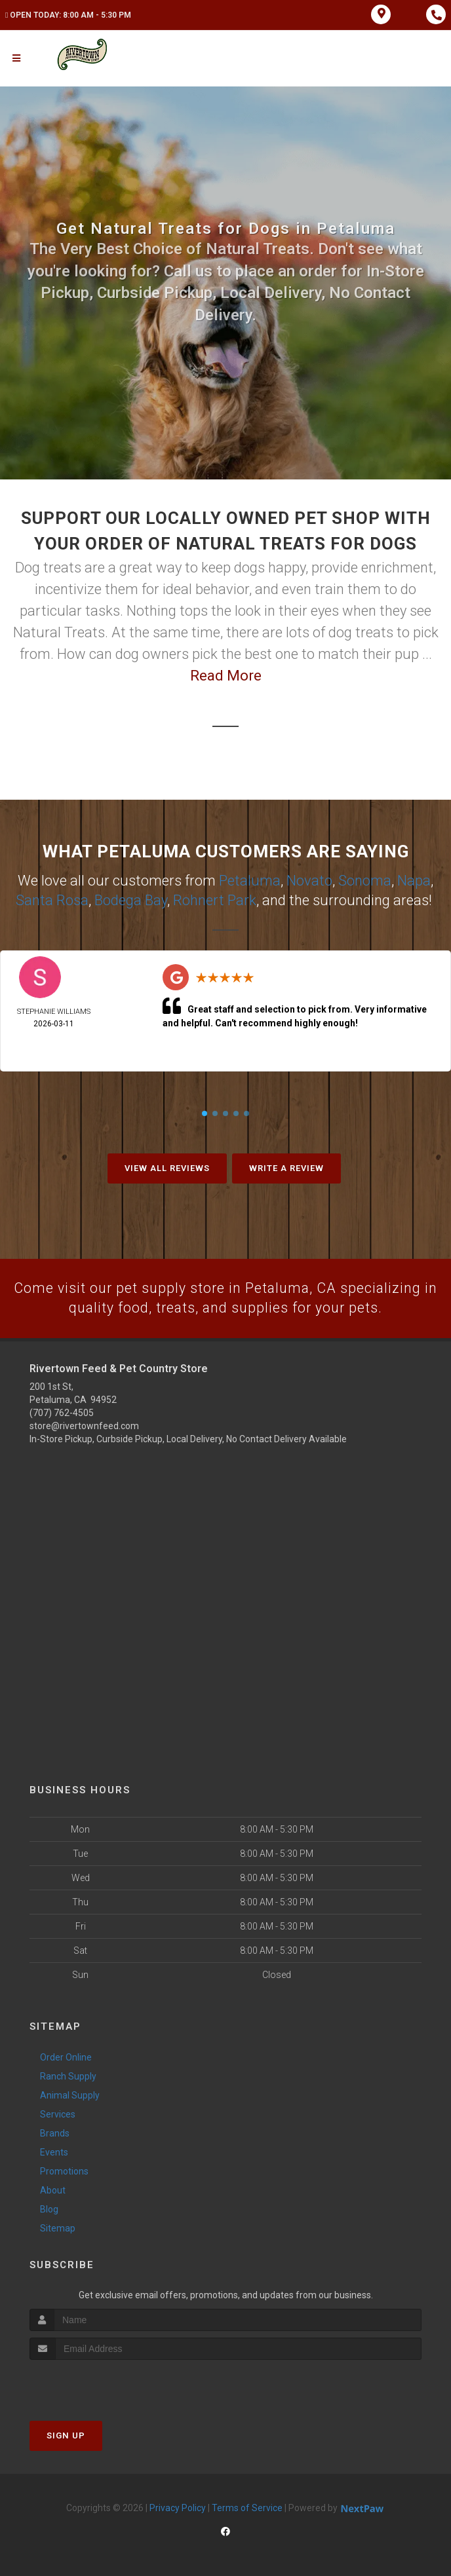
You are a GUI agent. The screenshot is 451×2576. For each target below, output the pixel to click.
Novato (309, 880)
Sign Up (66, 2435)
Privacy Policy (177, 2507)
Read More (226, 675)
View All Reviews (167, 1167)
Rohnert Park (214, 899)
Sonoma (364, 880)
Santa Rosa (52, 899)
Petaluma (250, 880)
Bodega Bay (130, 899)
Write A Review (286, 1167)
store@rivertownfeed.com (84, 1425)
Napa (414, 880)
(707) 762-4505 (61, 1412)
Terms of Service (247, 2507)
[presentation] (99, 2384)
